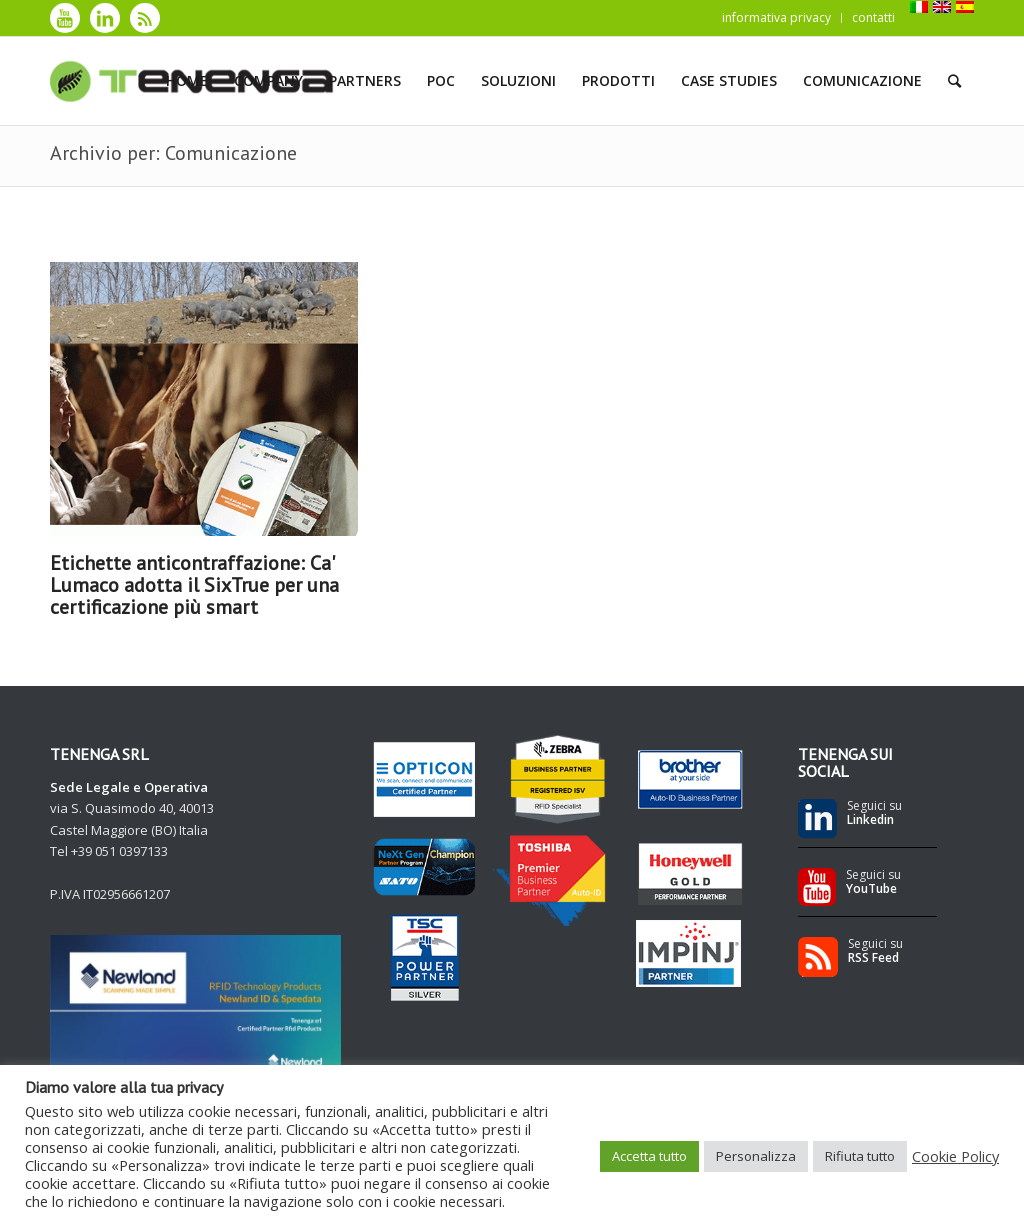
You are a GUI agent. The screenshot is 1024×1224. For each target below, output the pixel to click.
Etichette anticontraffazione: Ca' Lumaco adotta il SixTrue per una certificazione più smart (194, 585)
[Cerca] (954, 81)
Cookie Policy (955, 1156)
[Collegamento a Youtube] (65, 18)
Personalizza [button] (756, 1156)
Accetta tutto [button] (649, 1156)
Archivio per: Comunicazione (173, 153)
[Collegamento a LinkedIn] (105, 18)
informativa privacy (776, 17)
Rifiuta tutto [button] (860, 1156)
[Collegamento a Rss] (145, 18)
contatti (873, 17)
